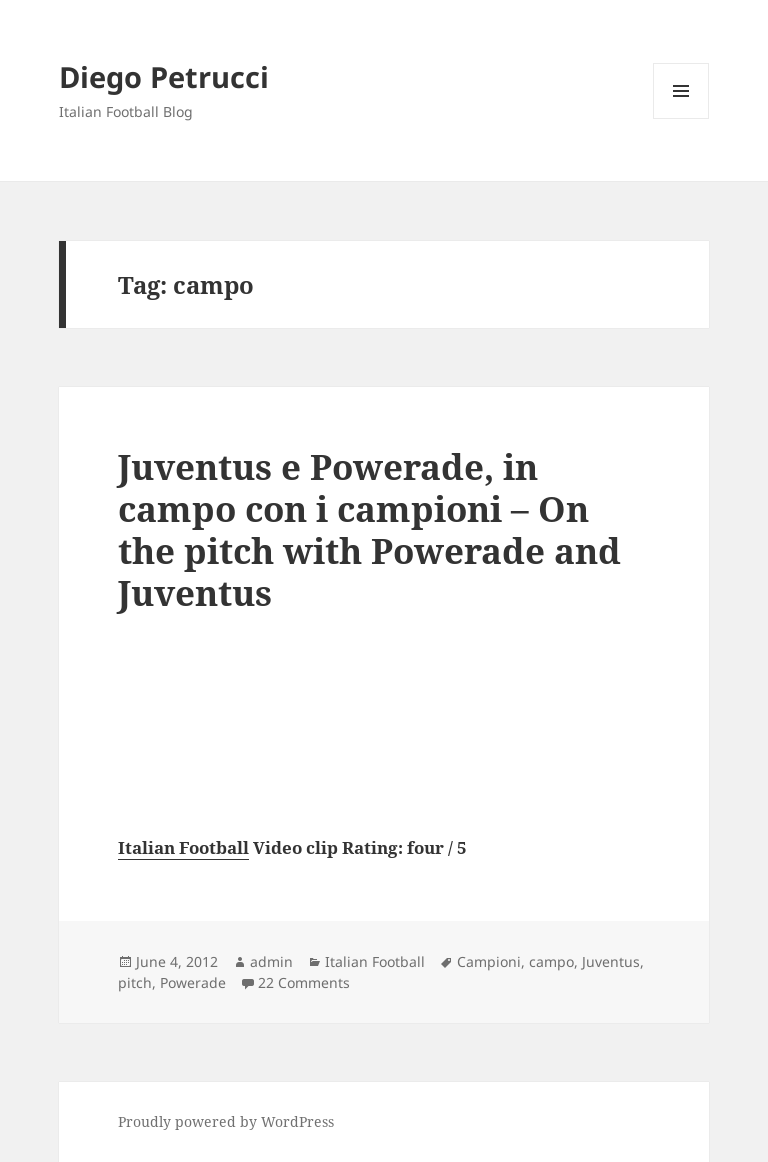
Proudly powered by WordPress (226, 1121)
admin (271, 961)
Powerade (193, 982)
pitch (135, 982)
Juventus (611, 961)
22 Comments (304, 982)
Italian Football (183, 847)
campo (551, 961)
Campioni (489, 961)
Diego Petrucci (164, 76)
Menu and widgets (681, 118)
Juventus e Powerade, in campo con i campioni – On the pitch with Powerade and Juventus (369, 529)
